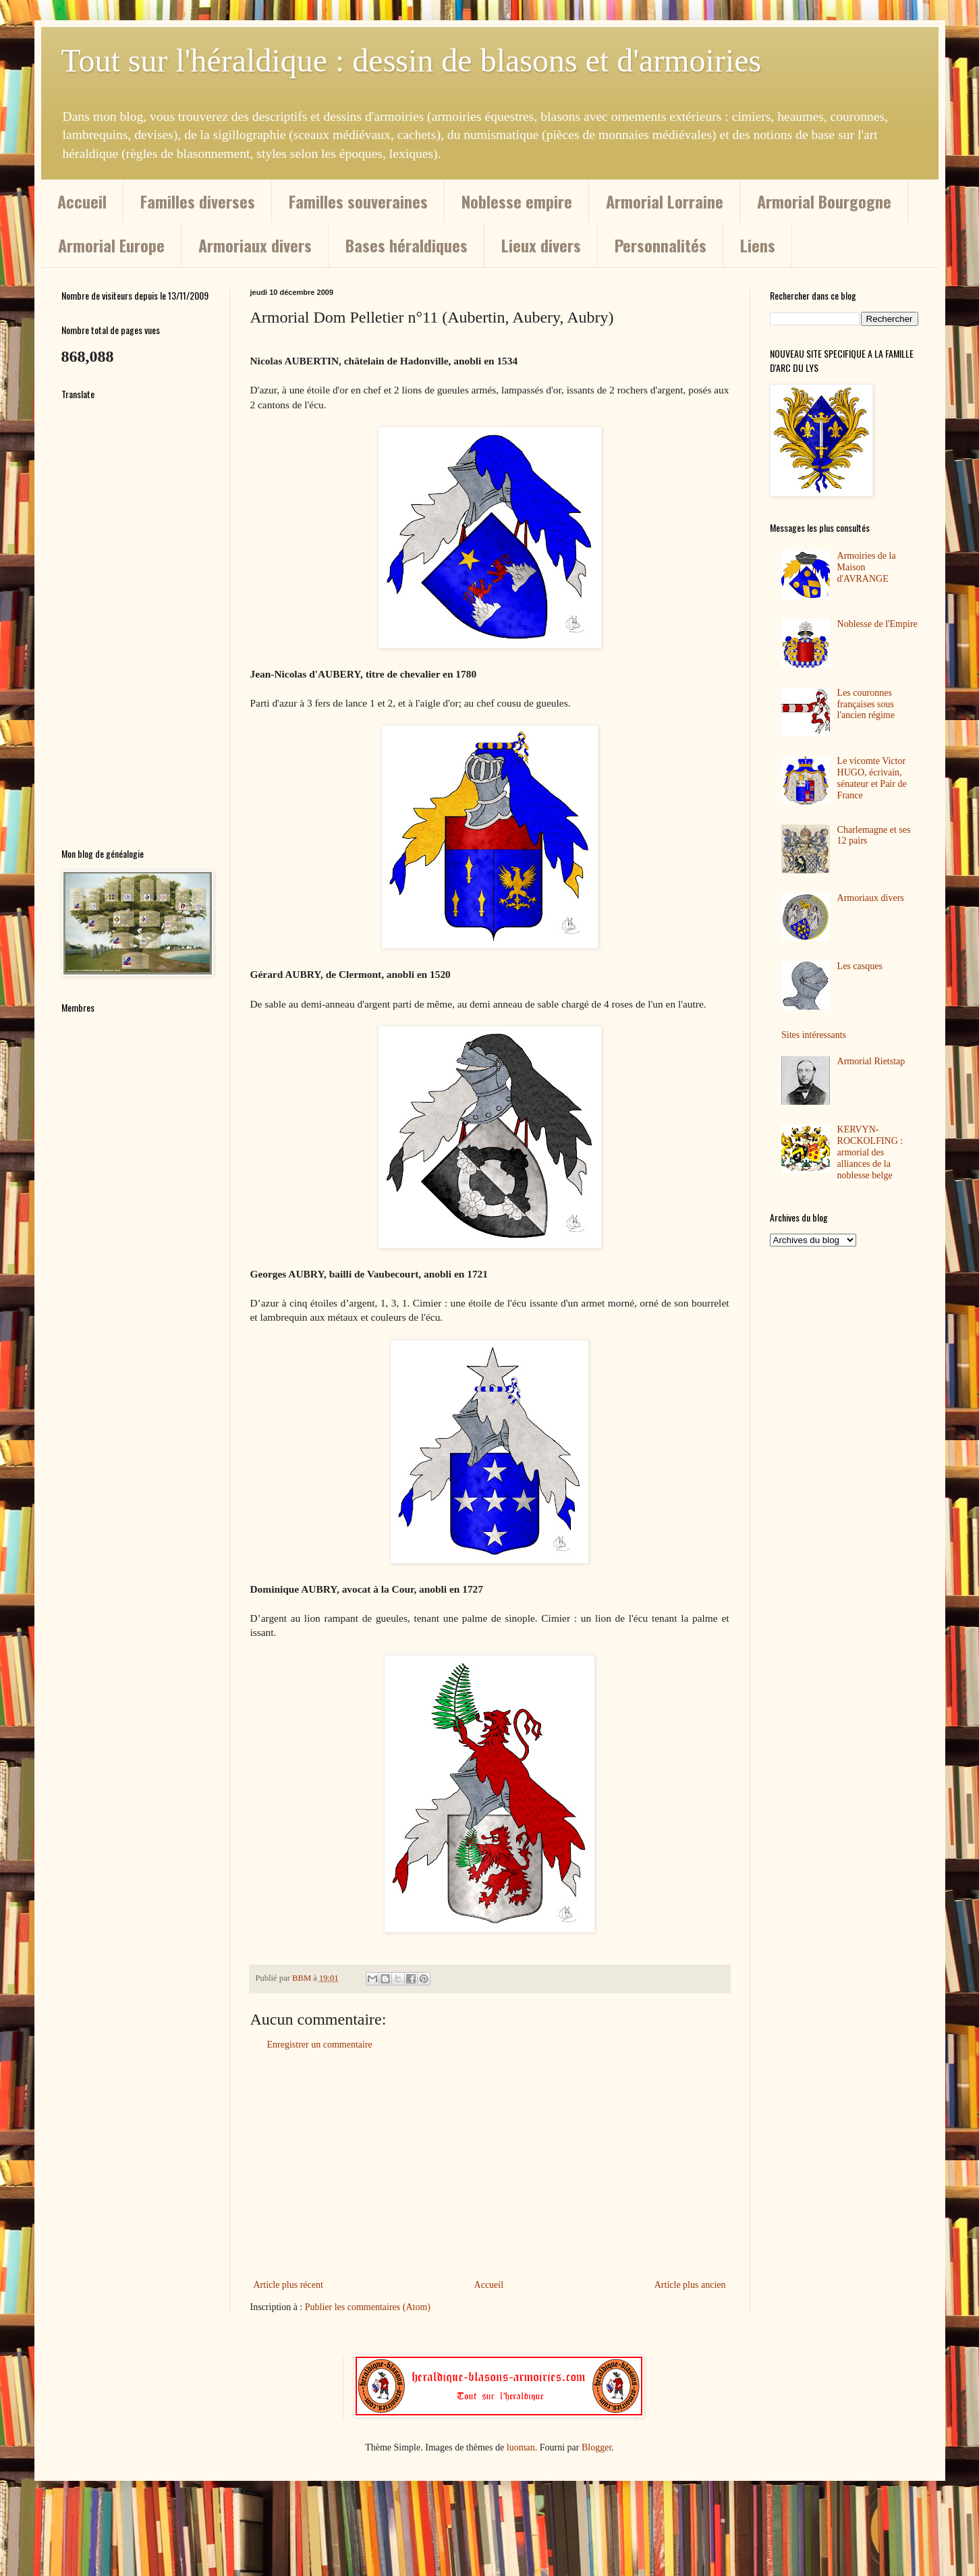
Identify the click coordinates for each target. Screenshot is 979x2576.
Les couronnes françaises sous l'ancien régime (866, 704)
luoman (521, 2447)
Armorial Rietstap (871, 1061)
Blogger (596, 2447)
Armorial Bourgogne (824, 201)
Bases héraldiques (406, 245)
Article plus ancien (690, 2285)
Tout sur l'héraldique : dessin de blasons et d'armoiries (411, 60)
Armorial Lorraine (664, 201)
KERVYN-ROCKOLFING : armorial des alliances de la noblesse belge (870, 1152)
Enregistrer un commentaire (319, 2044)
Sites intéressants (813, 1035)
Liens (757, 245)
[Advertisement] (489, 2165)
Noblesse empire (516, 201)
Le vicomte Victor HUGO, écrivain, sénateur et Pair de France (872, 778)
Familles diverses (197, 201)
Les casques (860, 966)
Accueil (82, 201)
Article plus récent (288, 2285)
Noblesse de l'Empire (877, 624)
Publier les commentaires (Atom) (367, 2307)
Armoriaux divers (255, 245)
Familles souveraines (358, 201)
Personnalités (660, 245)
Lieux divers (541, 245)
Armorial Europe (111, 245)
